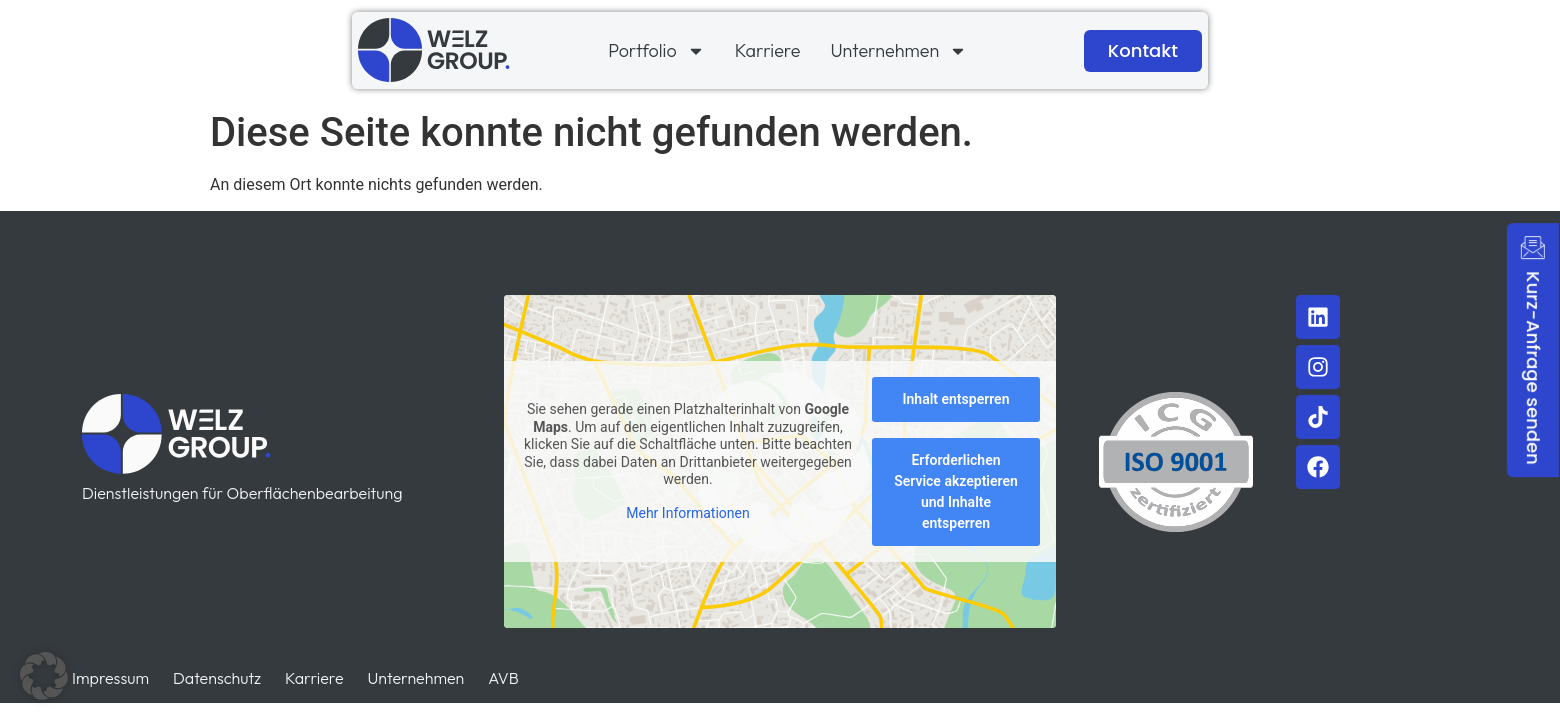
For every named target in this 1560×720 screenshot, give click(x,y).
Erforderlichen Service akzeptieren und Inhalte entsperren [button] (956, 492)
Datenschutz (217, 678)
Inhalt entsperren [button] (956, 400)
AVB (503, 678)
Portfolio (656, 51)
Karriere (768, 50)
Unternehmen (898, 51)
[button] (44, 676)
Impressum (110, 678)
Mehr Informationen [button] (687, 513)
